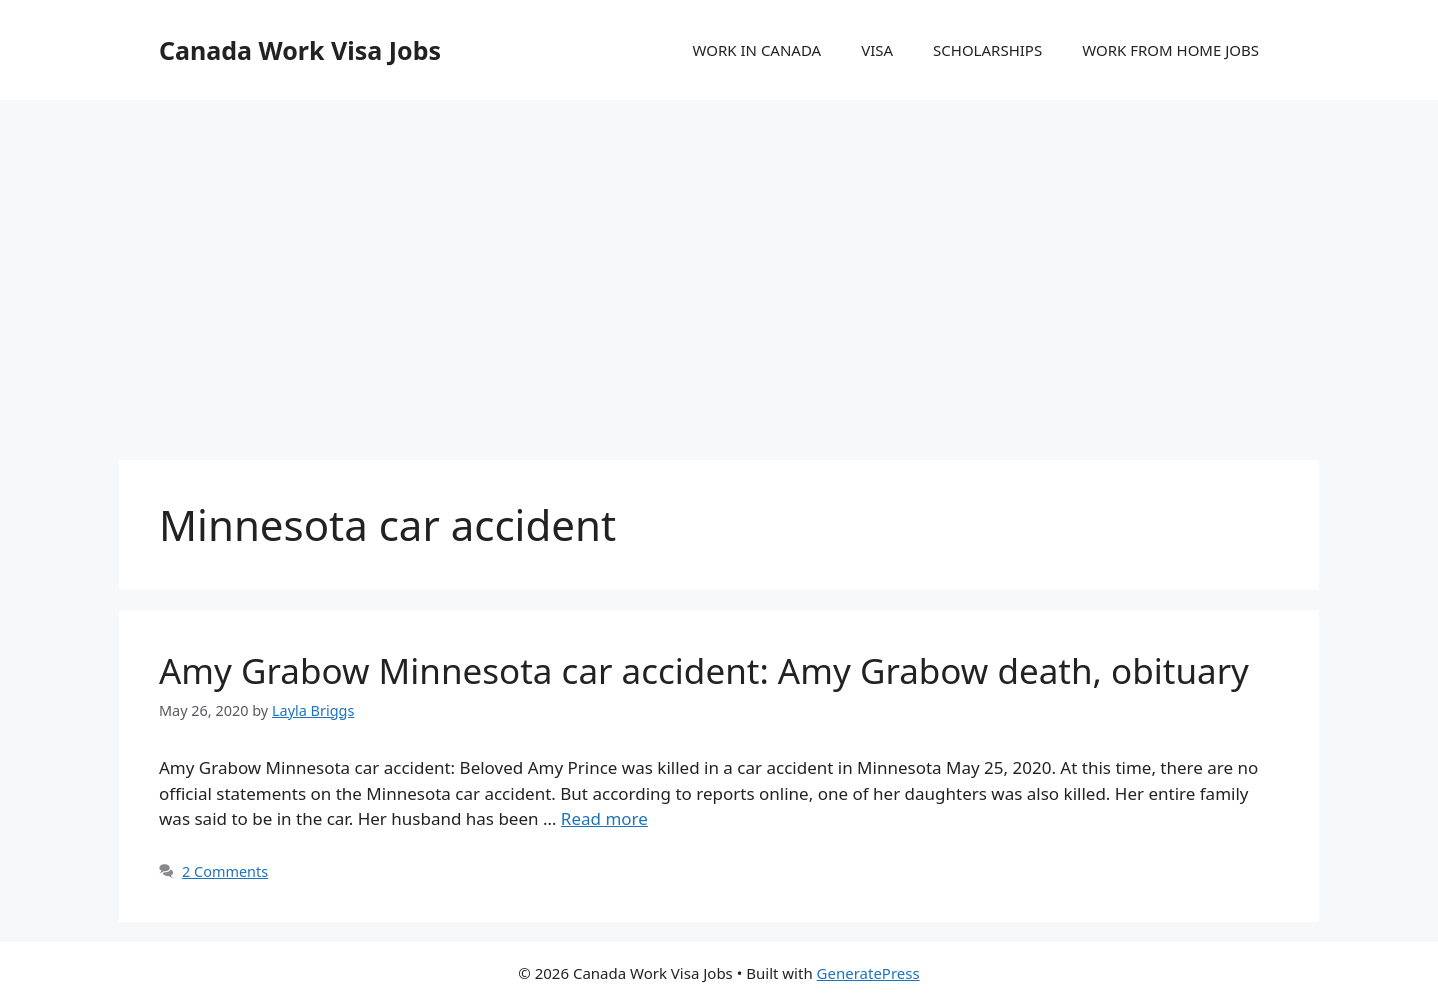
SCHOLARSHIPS (987, 50)
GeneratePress (868, 973)
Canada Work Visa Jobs (300, 50)
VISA (877, 50)
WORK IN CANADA (756, 50)
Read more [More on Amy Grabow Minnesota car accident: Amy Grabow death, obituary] (604, 818)
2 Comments (225, 871)
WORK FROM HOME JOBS (1170, 50)
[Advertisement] (719, 260)
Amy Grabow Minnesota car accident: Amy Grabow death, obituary (704, 670)
